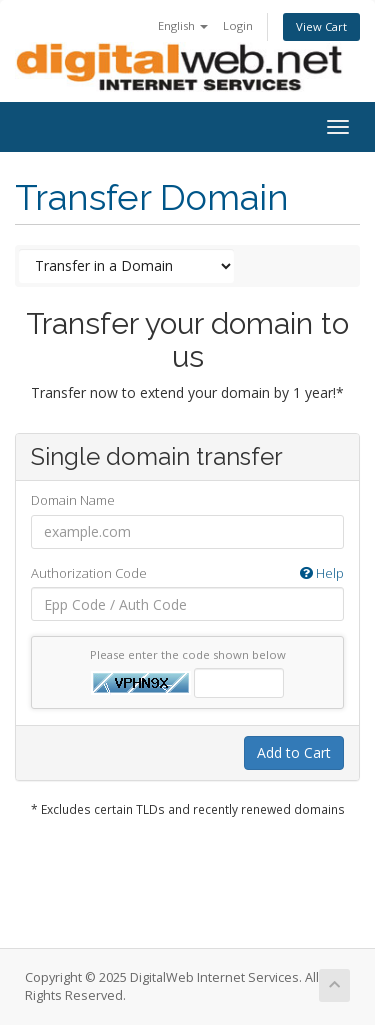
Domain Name (73, 500)
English (183, 25)
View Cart (321, 26)
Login (238, 25)
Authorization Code (187, 573)
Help (322, 573)
